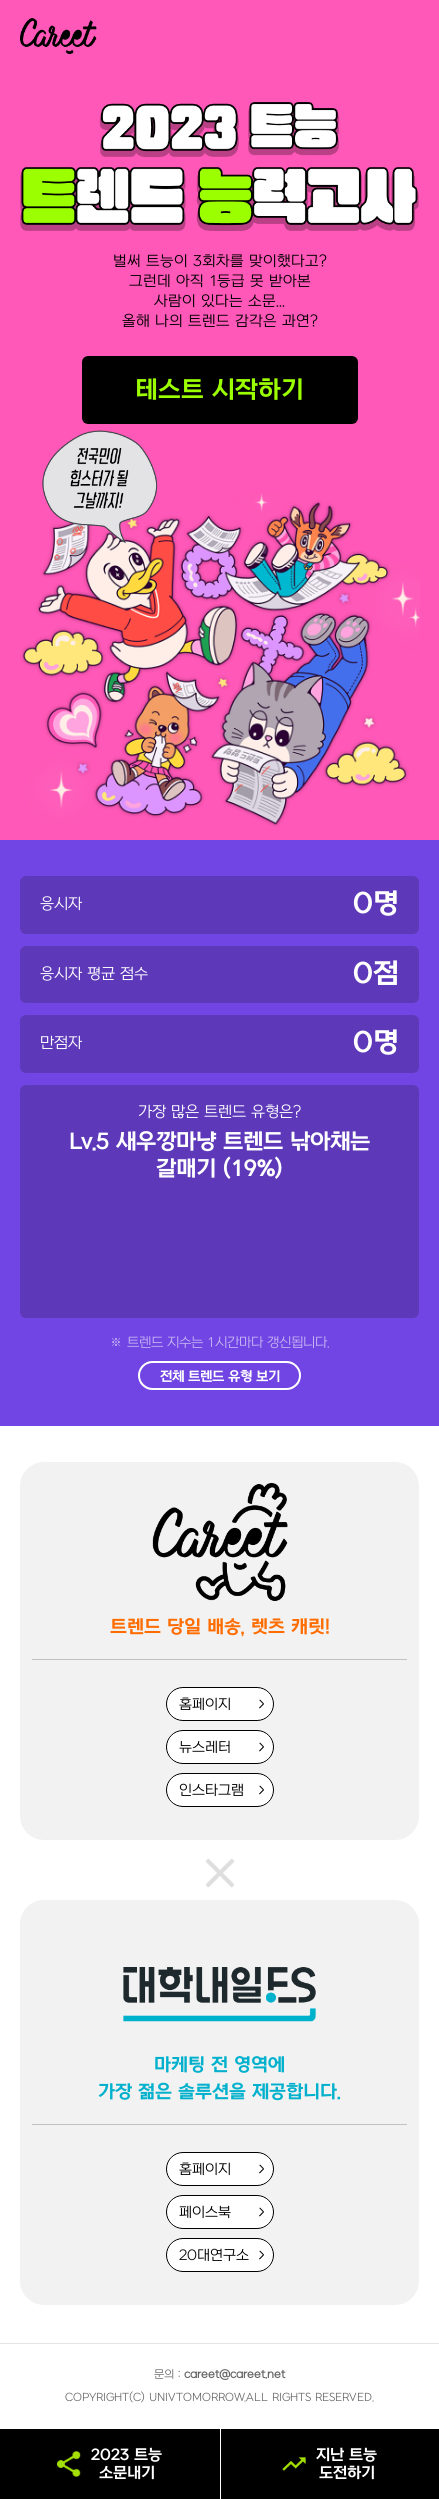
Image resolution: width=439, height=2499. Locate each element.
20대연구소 (214, 2255)
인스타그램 (211, 1790)
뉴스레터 (205, 1747)
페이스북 (205, 2212)
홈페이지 (205, 1704)
